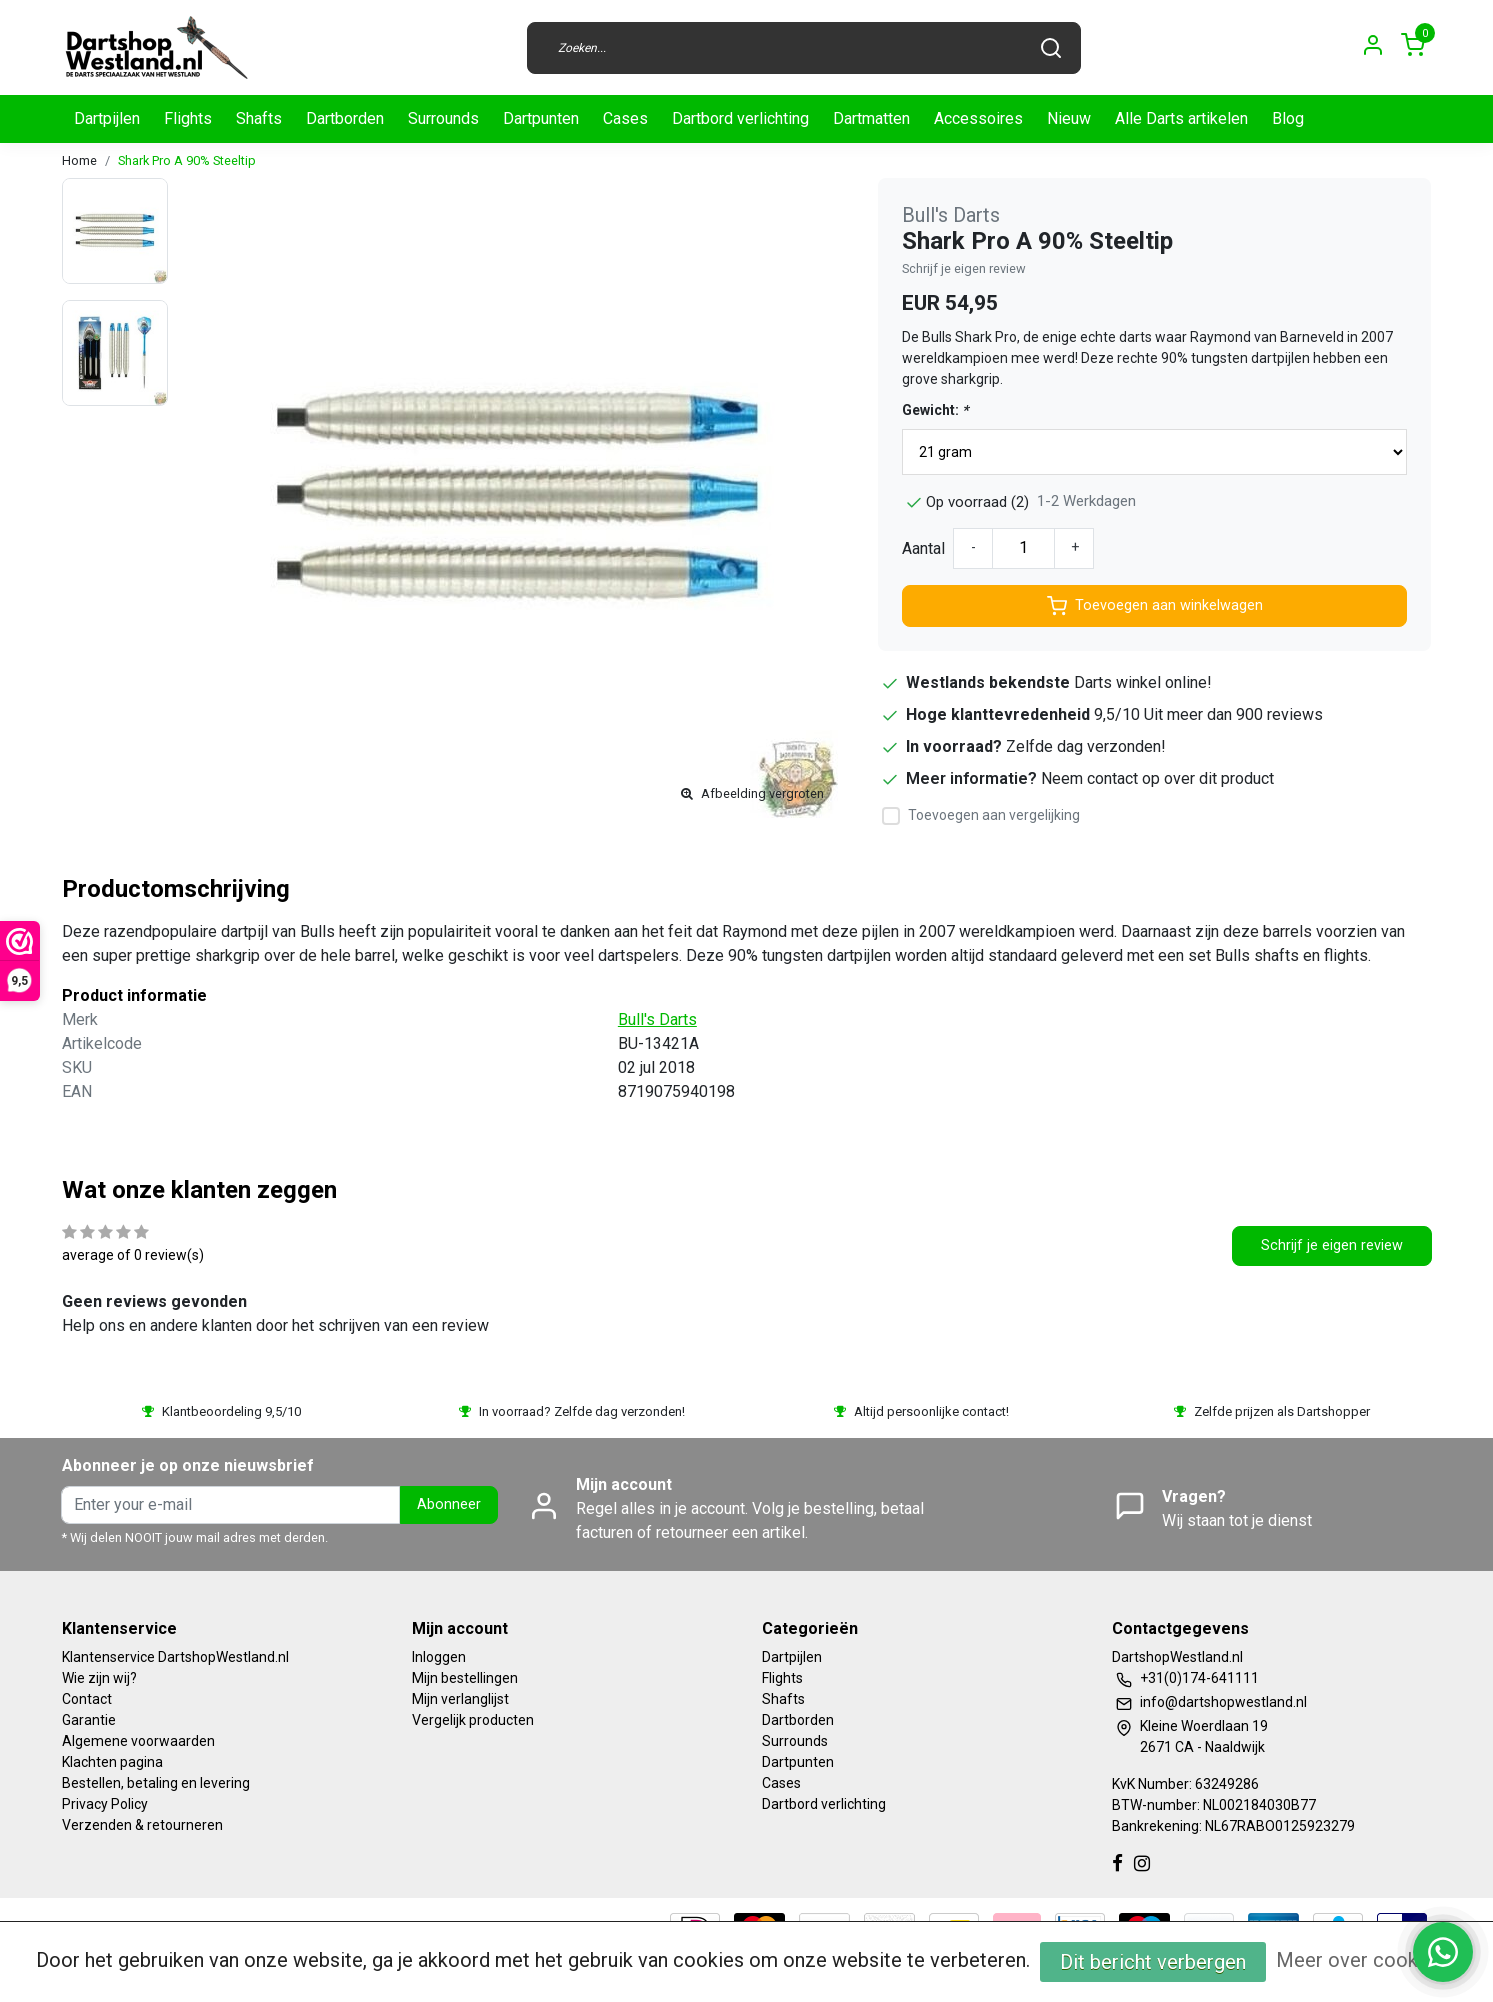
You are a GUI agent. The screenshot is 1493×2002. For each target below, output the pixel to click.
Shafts (259, 118)
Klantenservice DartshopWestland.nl (175, 1657)
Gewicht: (935, 410)
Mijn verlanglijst (460, 1699)
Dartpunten (541, 118)
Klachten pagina (112, 1762)
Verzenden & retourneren (142, 1825)
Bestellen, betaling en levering (156, 1783)
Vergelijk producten (473, 1720)
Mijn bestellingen (465, 1678)
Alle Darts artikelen (1181, 118)
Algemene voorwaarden (138, 1741)
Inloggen (439, 1657)
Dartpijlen (107, 118)
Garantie (89, 1720)
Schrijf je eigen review (964, 268)
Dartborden (345, 118)
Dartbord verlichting (740, 118)
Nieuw (1069, 118)
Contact (87, 1699)
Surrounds (443, 118)
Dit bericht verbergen (1153, 1962)
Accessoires (978, 118)
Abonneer (449, 1504)
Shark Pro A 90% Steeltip (187, 160)
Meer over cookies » (1367, 1960)
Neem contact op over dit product (1157, 778)
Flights (188, 118)
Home (79, 160)
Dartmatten (871, 118)
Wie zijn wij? (99, 1678)
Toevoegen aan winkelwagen (1155, 606)
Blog (1288, 118)
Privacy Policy (105, 1804)
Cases (625, 118)
